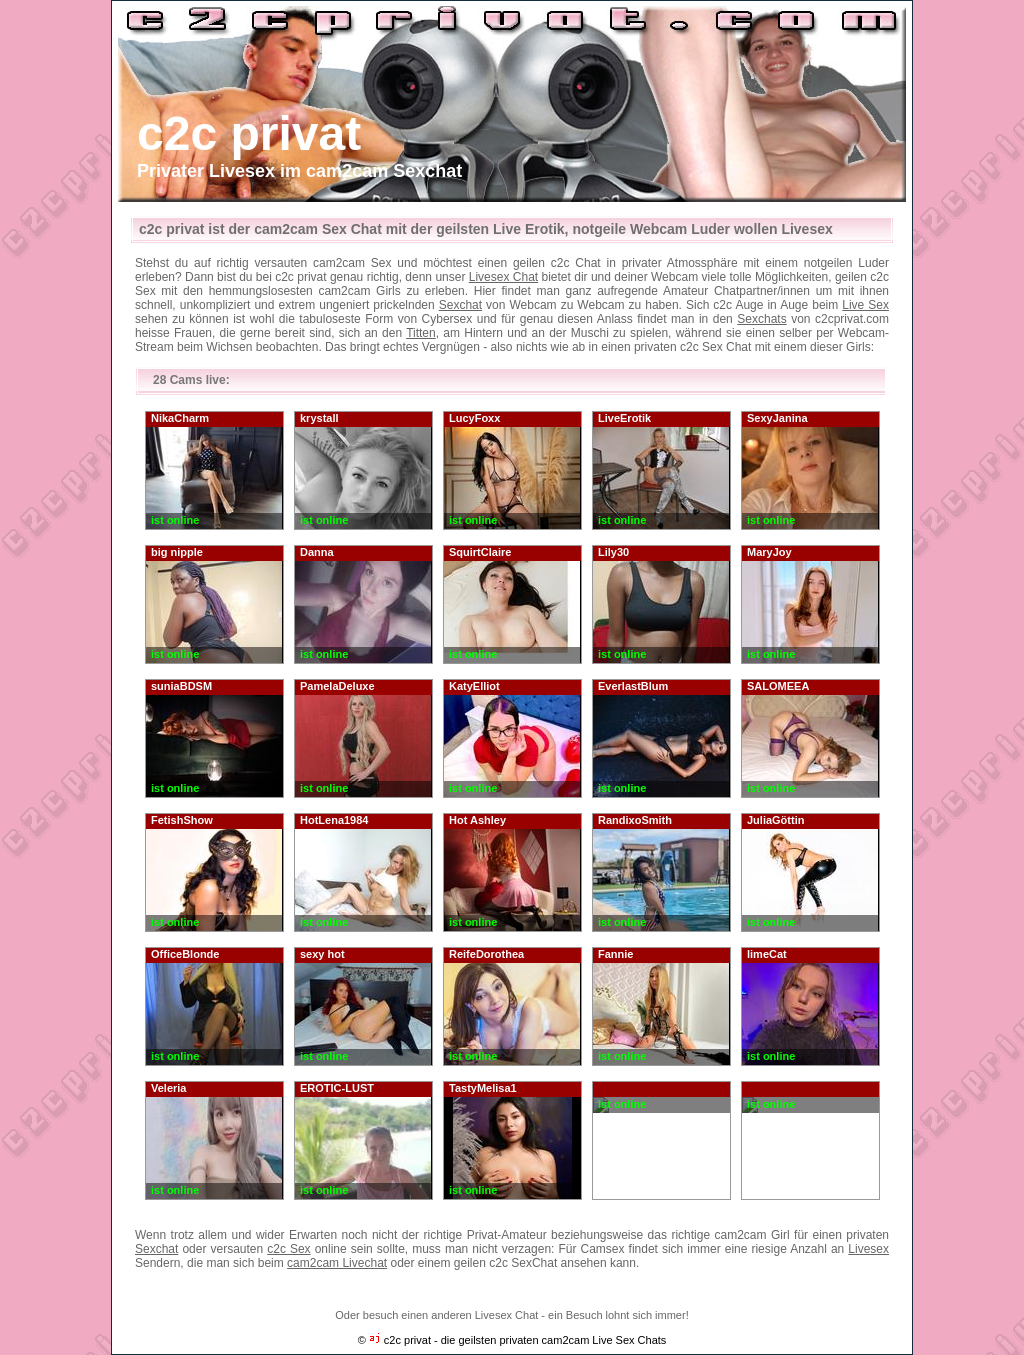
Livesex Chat (503, 277)
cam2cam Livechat (337, 1263)
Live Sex (865, 305)
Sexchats (761, 319)
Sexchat (460, 305)
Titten (421, 333)
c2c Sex (288, 1249)
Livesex (868, 1249)
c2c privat (249, 133)
